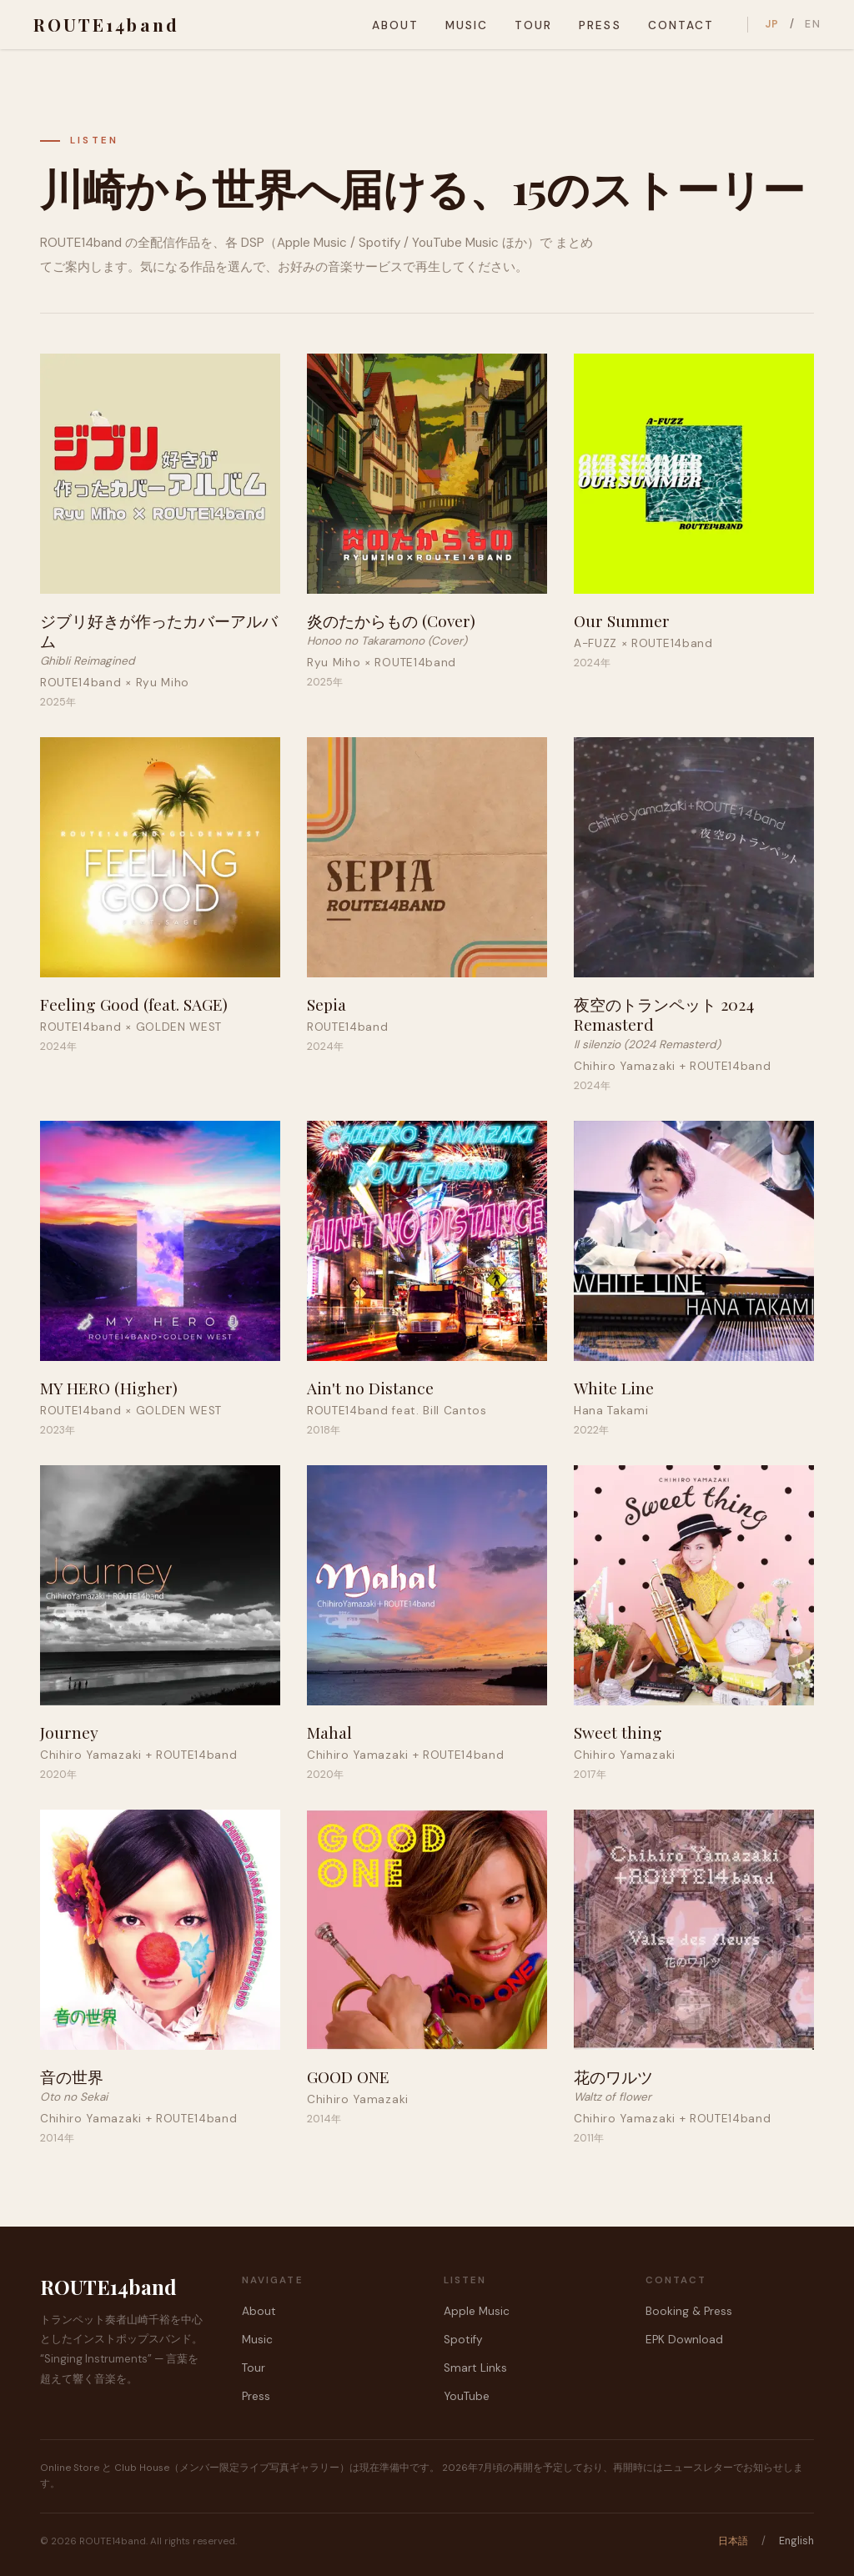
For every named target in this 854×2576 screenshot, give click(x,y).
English (796, 2541)
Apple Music (477, 2311)
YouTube (467, 2396)
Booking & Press (689, 2311)
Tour (533, 25)
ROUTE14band (106, 24)
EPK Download (684, 2339)
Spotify (463, 2339)
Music (466, 25)
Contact (680, 25)
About (394, 25)
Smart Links (475, 2368)
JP (772, 24)
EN (813, 24)
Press (599, 25)
